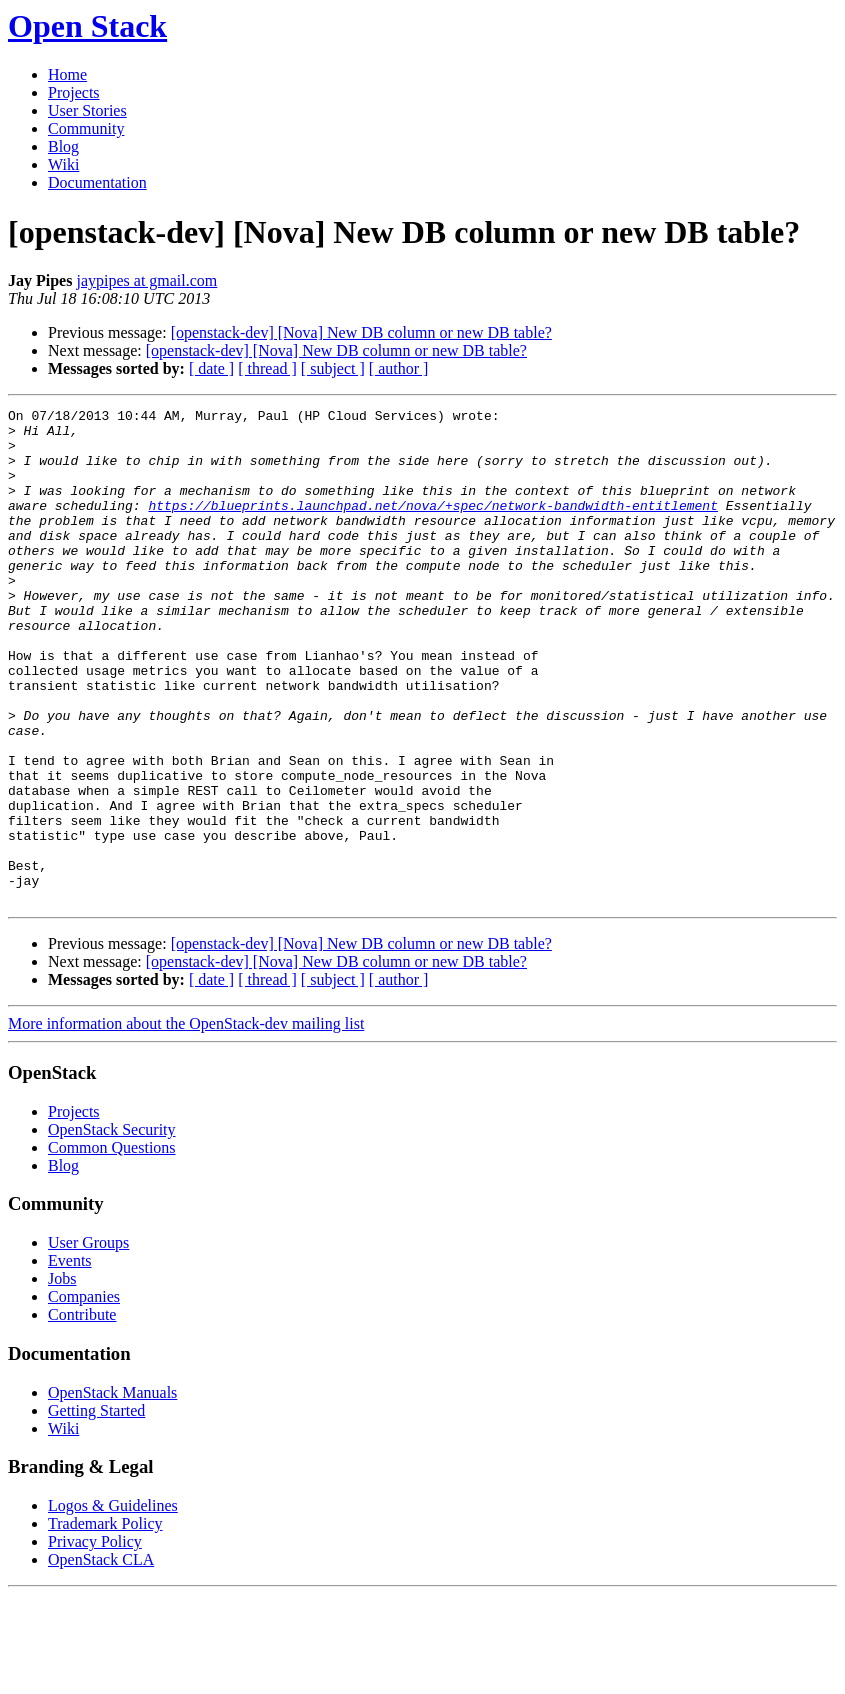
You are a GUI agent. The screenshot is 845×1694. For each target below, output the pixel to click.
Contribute (82, 1413)
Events (70, 1359)
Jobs (62, 1377)
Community (86, 128)
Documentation (97, 182)
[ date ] (211, 368)
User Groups (88, 1341)
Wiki (63, 164)
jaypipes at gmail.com (146, 280)
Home (67, 74)
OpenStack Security (112, 1228)
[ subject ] (333, 368)
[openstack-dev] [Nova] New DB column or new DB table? (361, 332)
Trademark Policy (105, 1622)
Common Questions (112, 1246)
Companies (84, 1395)
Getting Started (96, 1509)
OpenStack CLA (101, 1658)
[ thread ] (267, 368)
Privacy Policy (95, 1640)
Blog (63, 146)
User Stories (87, 110)
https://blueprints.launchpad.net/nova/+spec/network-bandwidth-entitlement (432, 526)
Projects (74, 92)
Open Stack (87, 26)
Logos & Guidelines (113, 1604)
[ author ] (399, 368)
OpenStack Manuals (112, 1491)
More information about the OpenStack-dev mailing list (186, 1122)
